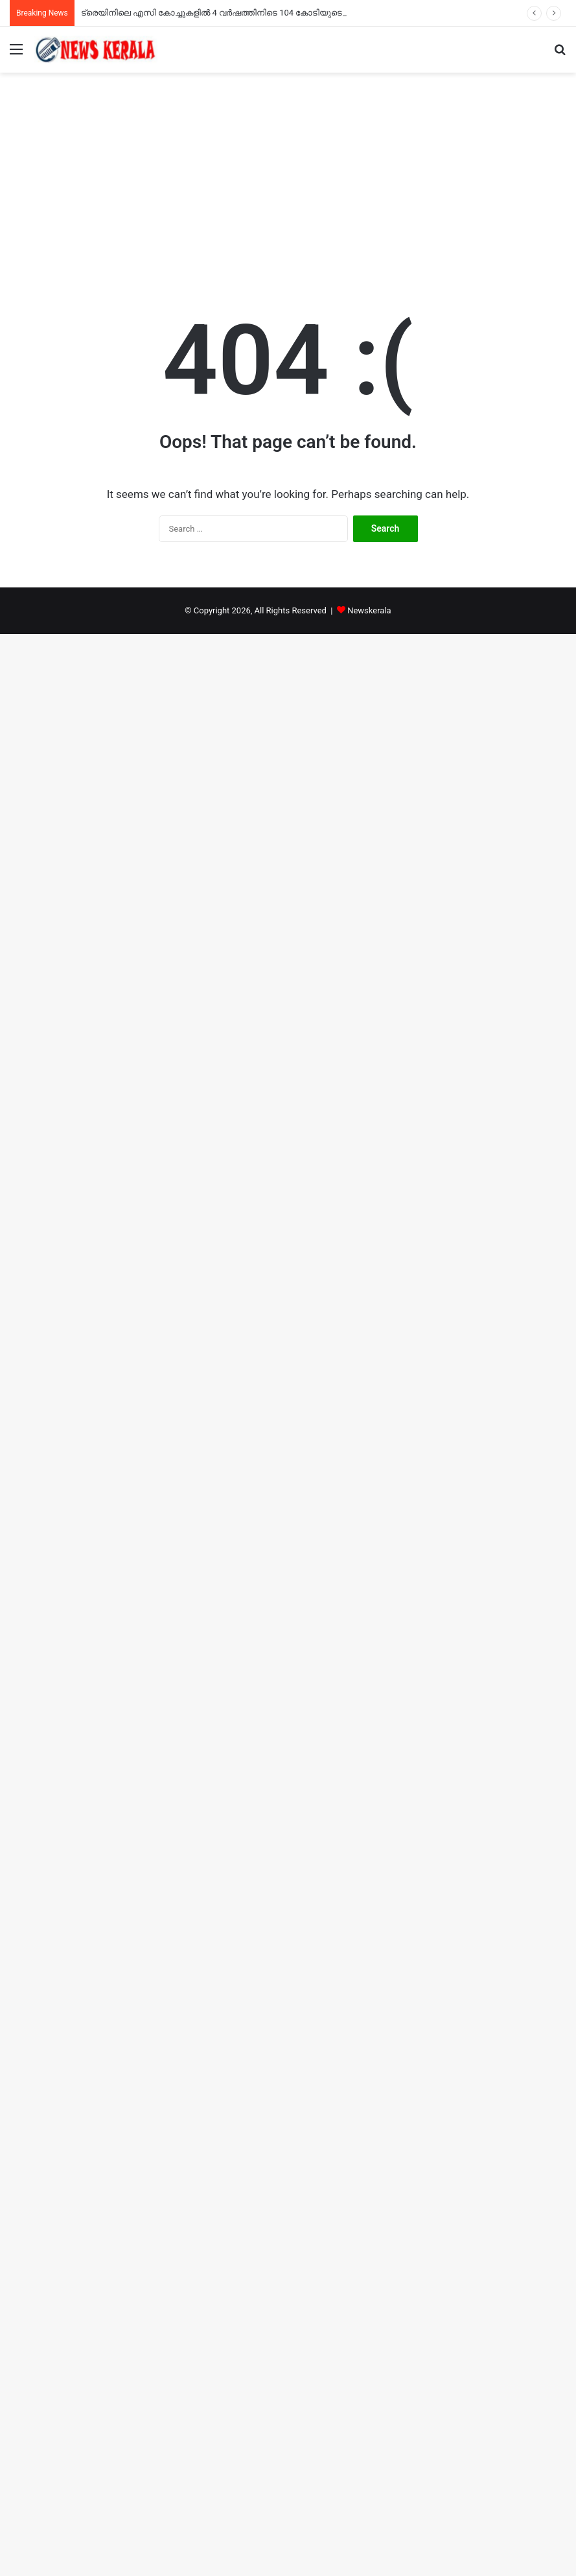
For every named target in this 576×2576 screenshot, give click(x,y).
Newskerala (369, 610)
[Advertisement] (288, 183)
